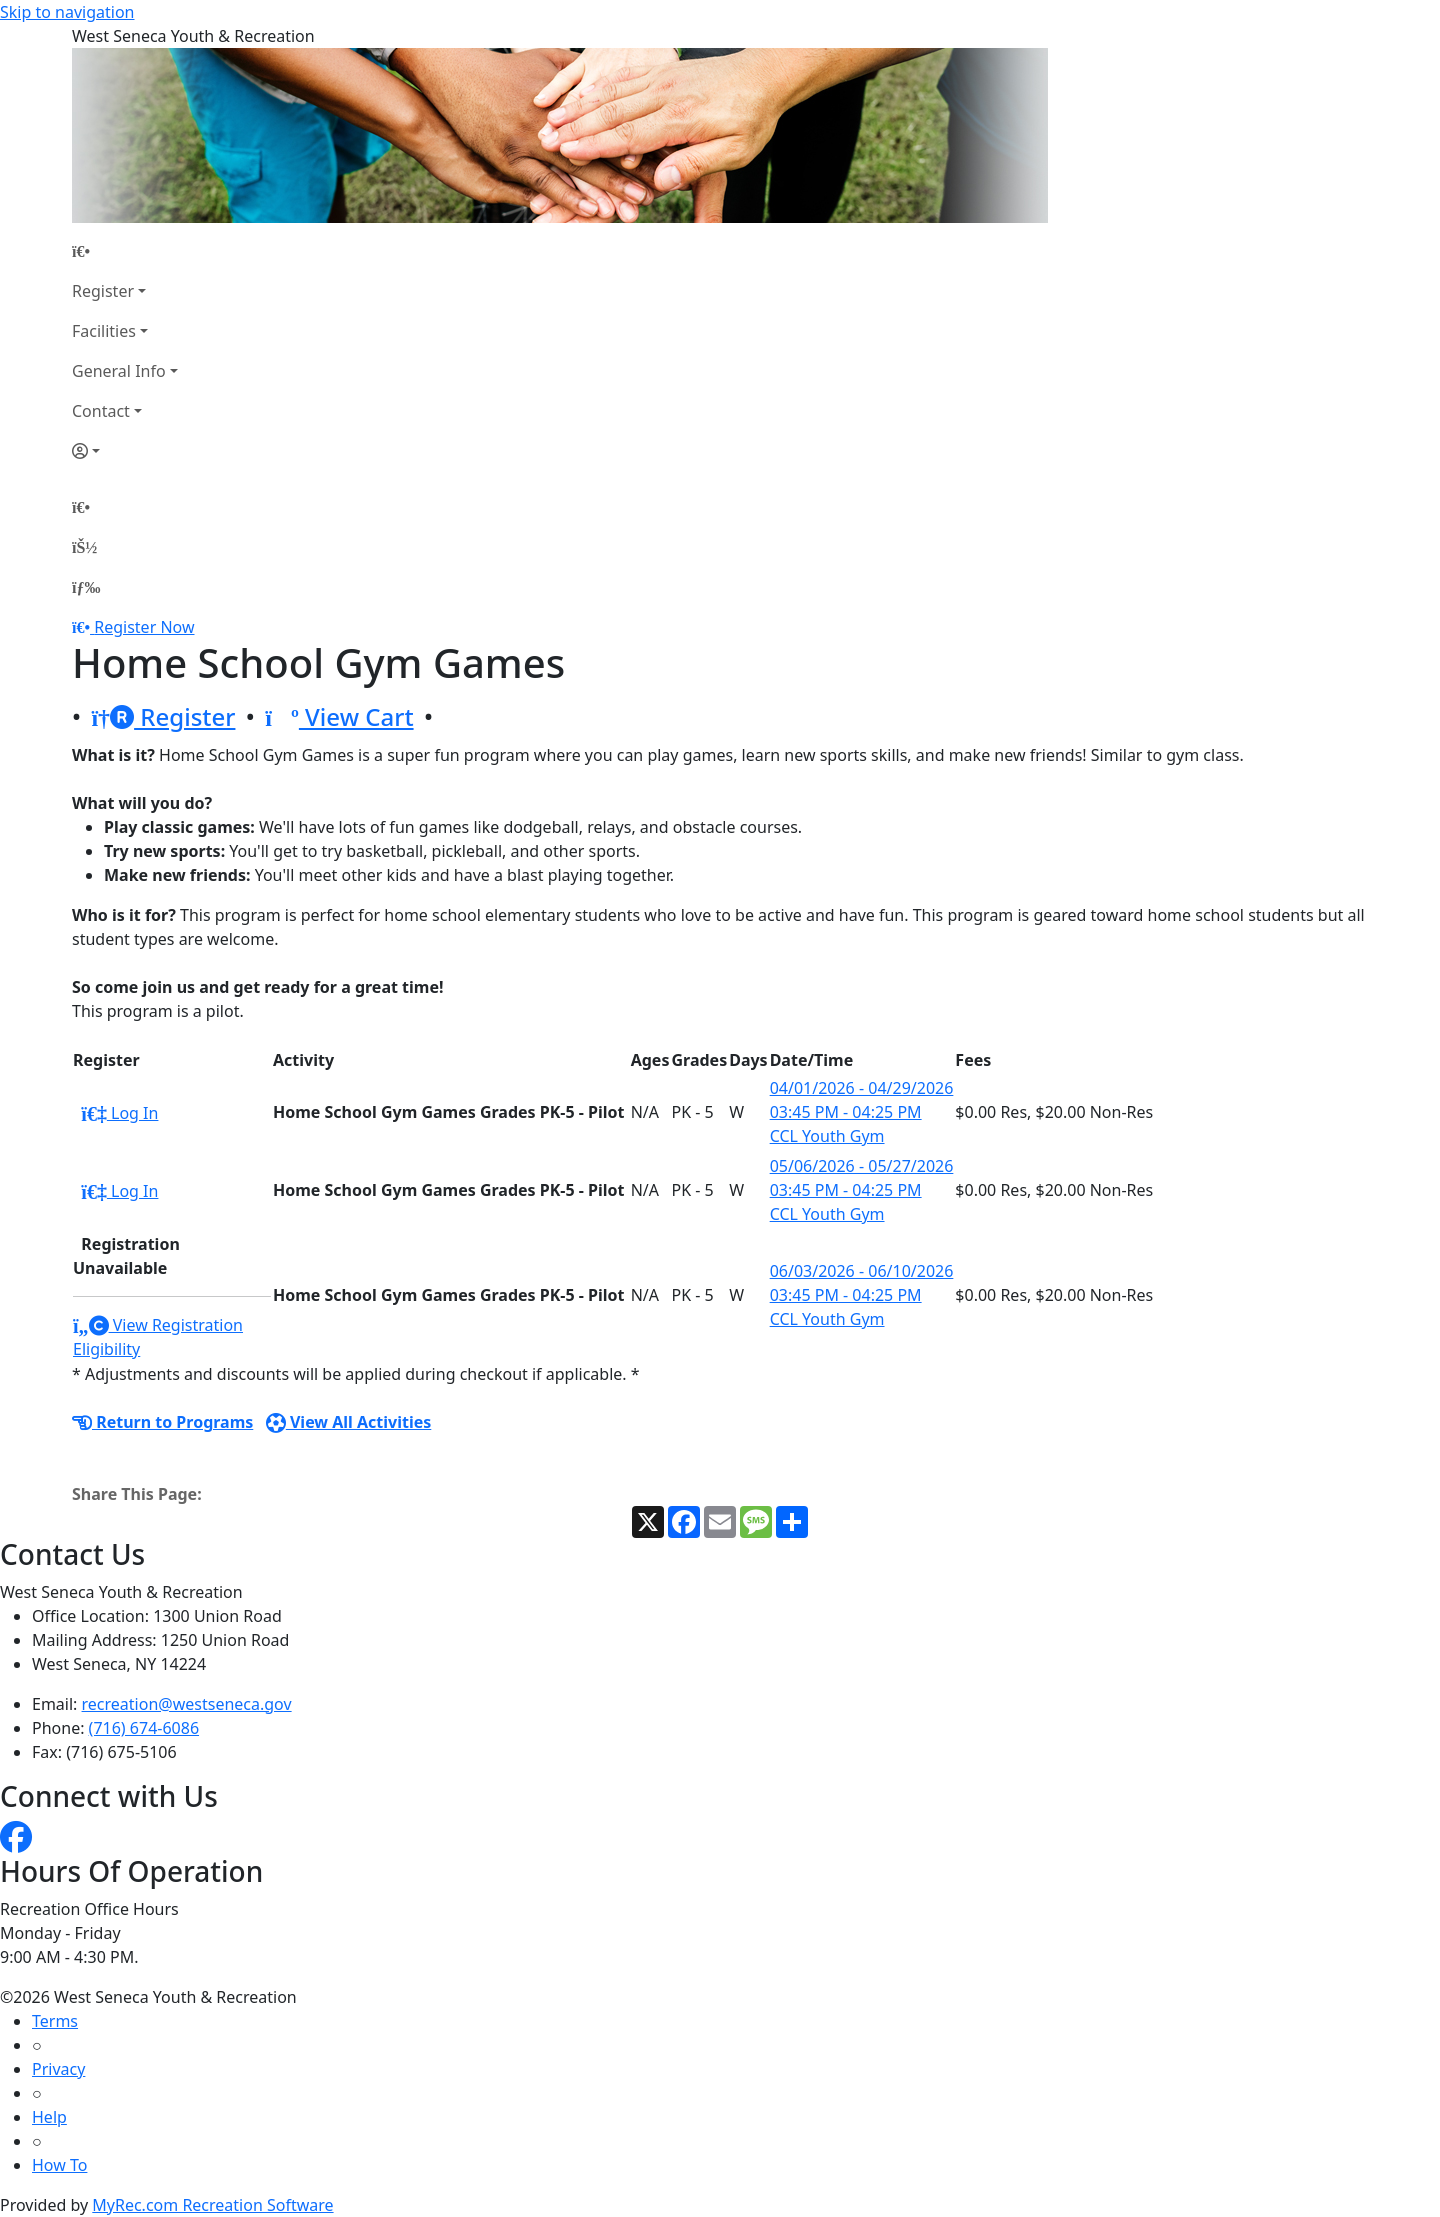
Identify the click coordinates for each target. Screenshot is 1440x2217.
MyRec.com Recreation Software (212, 2205)
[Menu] (86, 587)
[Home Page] (125, 251)
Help (49, 2117)
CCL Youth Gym (827, 1136)
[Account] (125, 451)
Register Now (144, 627)
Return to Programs (162, 1422)
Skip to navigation (67, 12)
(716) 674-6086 (144, 1728)
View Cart (339, 716)
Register (103, 291)
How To (59, 2165)
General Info (119, 371)
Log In (119, 1113)
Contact (101, 411)
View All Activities (349, 1422)
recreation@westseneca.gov (187, 1704)
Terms (55, 2021)
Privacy (58, 2069)
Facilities (104, 331)
